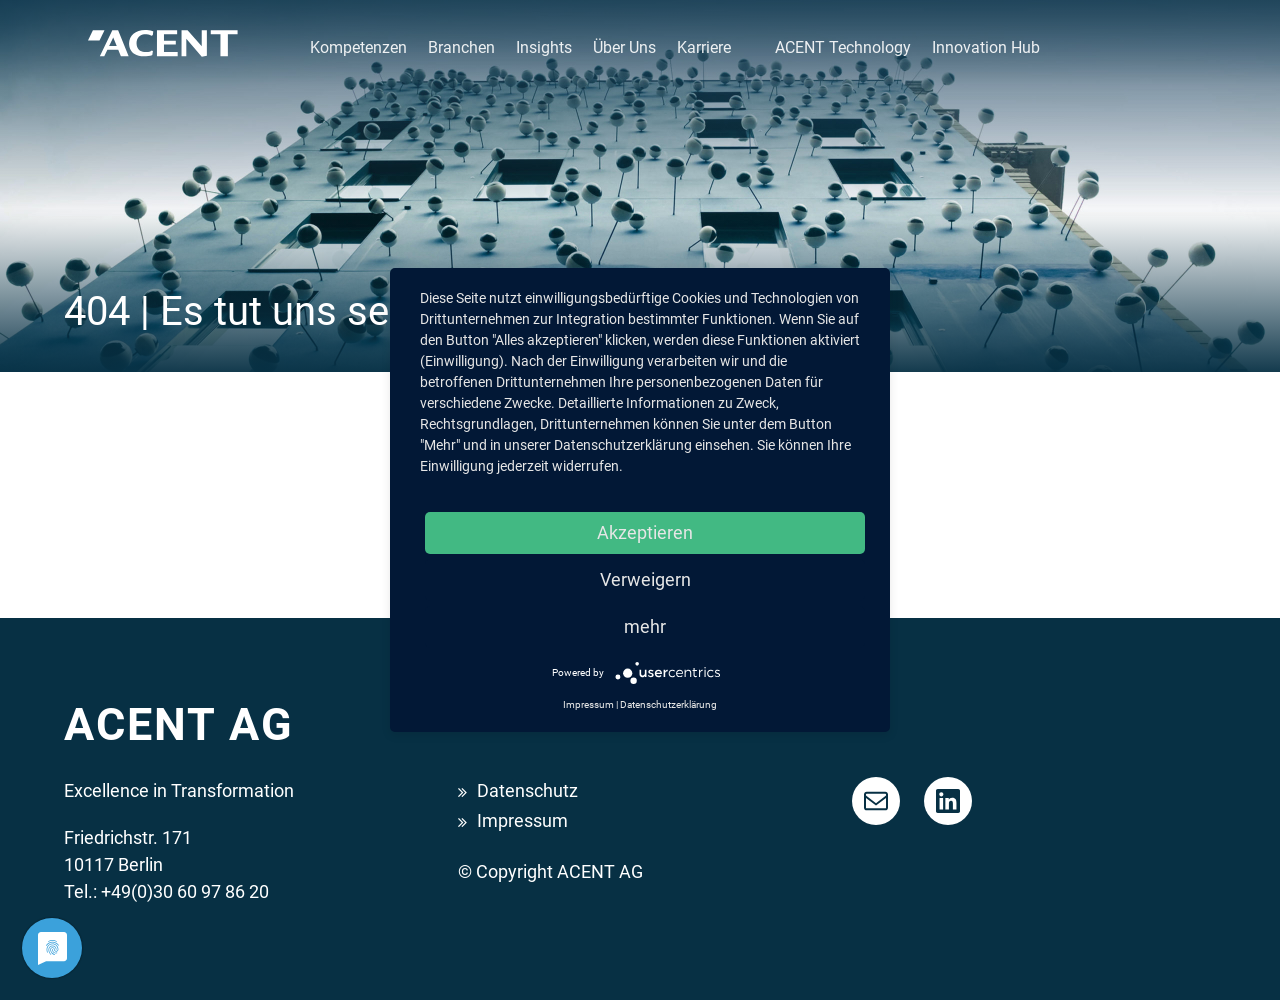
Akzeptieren (645, 532)
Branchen (461, 47)
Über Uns (624, 47)
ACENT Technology (843, 47)
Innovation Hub (986, 47)
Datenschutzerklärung (668, 704)
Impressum (522, 820)
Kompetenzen (358, 47)
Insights (544, 47)
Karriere (704, 47)
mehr (645, 626)
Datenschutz (527, 790)
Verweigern (645, 579)
